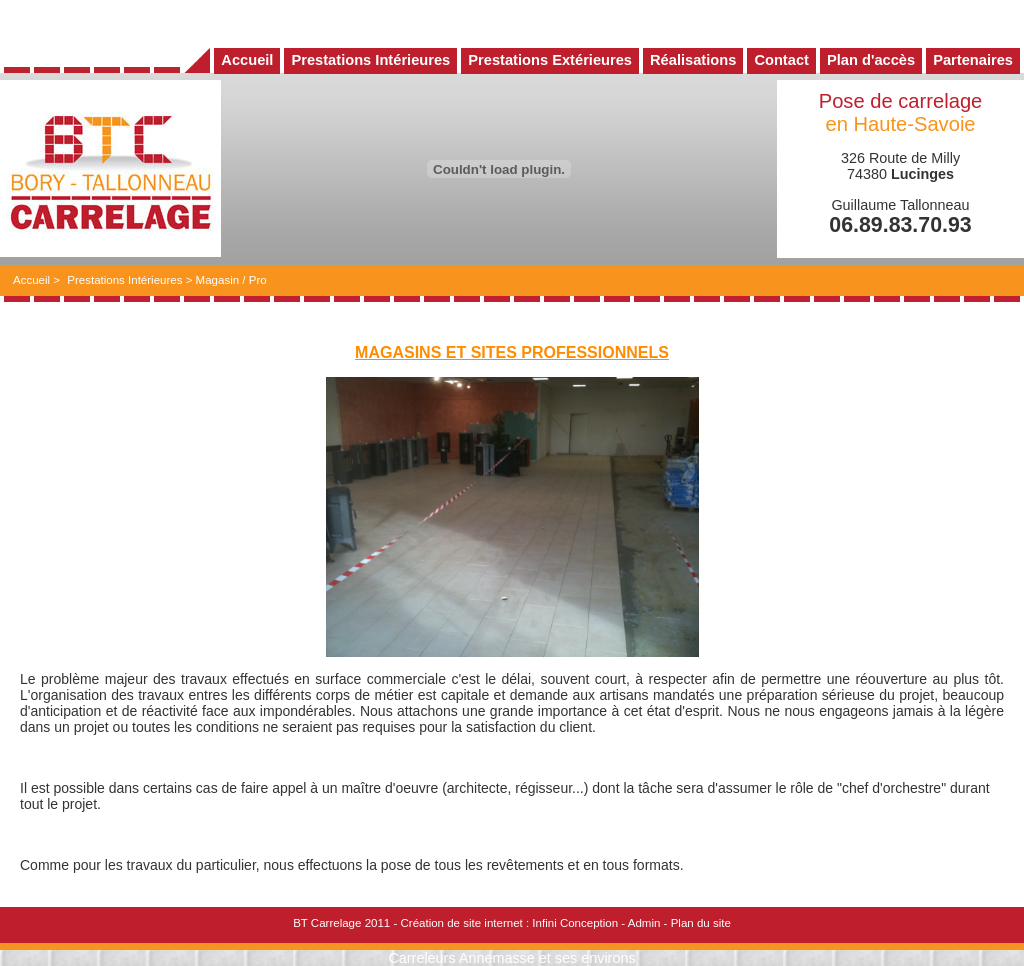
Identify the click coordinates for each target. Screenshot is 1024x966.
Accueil (31, 280)
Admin (644, 923)
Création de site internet (461, 923)
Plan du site (701, 923)
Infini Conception (575, 923)
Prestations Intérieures (124, 280)
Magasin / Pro (231, 280)
